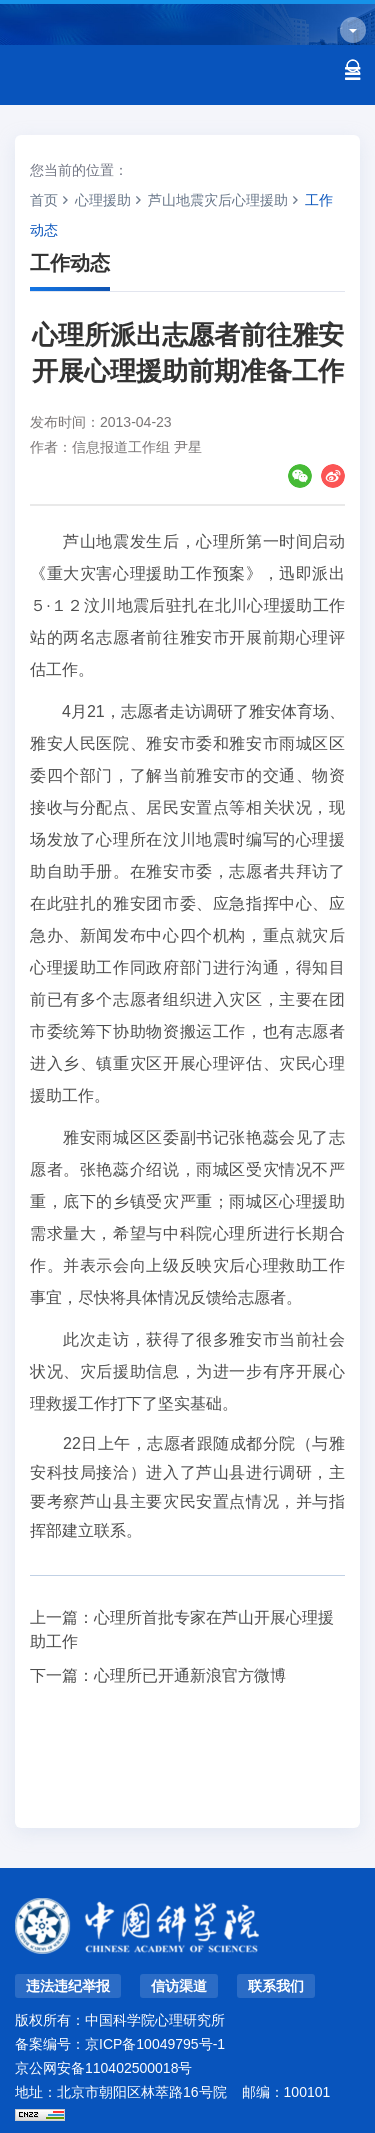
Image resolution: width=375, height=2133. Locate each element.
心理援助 (103, 200)
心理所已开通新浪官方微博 (190, 1675)
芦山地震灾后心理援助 (218, 200)
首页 (44, 200)
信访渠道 (179, 1986)
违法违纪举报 (68, 1986)
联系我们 (276, 1986)
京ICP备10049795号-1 (155, 2044)
